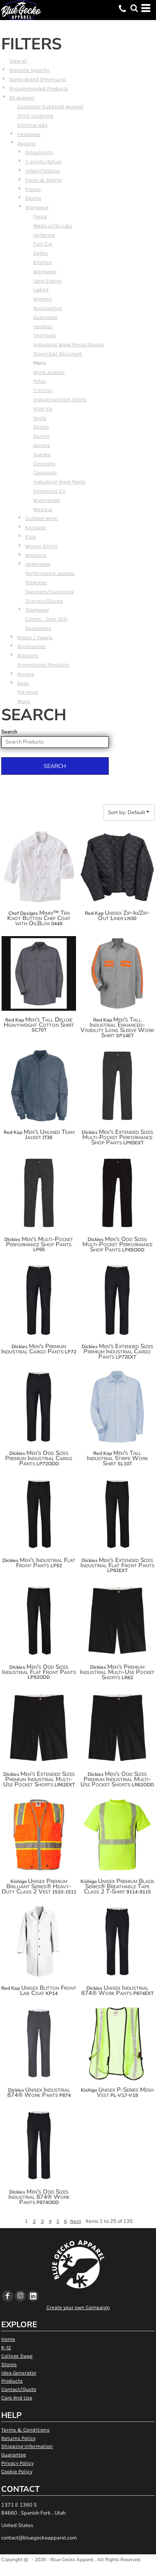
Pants (40, 216)
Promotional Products (43, 665)
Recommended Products (38, 88)
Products (12, 2381)
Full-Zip (42, 244)
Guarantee (13, 2455)
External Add (32, 125)
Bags (23, 683)
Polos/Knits (39, 152)
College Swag (16, 2356)
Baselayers (38, 628)
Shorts (41, 427)
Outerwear (45, 317)
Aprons (41, 445)
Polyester (36, 582)
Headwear (29, 134)
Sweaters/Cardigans (49, 592)
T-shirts (42, 390)
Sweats (41, 454)
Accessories (47, 308)
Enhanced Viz (49, 491)
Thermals (44, 335)
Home (8, 2339)
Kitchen (42, 262)
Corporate (45, 472)
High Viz (42, 409)
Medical (42, 509)
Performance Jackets (50, 573)
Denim (41, 436)
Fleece (33, 189)
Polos (39, 381)
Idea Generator (18, 2373)
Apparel (26, 143)
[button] (134, 8)
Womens (35, 555)
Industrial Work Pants (59, 482)
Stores (9, 2364)
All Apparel (22, 98)
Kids (30, 537)
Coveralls (44, 464)
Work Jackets (49, 372)
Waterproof (46, 500)
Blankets (27, 655)
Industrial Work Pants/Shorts (68, 344)
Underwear (38, 564)
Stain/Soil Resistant (57, 354)
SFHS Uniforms (35, 116)
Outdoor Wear (41, 518)
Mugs (23, 701)
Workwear (37, 207)
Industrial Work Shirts (60, 399)
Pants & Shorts (43, 180)
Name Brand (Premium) (37, 79)
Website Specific (29, 70)
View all (18, 61)
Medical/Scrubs (52, 226)
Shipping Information (27, 2446)
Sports (33, 198)
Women (42, 299)
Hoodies (43, 326)
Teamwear (37, 610)
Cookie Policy (16, 2471)
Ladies (41, 289)
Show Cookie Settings (78, 2570)
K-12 (6, 2347)
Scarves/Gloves (44, 601)
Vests (39, 418)
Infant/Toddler (42, 171)
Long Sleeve (47, 281)
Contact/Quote (18, 2389)
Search (9, 731)
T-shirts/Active (43, 161)
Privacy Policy (17, 2463)
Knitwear (35, 527)
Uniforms (44, 235)
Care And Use (16, 2398)
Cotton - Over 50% (46, 619)
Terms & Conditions (25, 2430)
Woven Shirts (41, 546)
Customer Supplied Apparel (50, 107)
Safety (40, 253)
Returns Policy (18, 2438)
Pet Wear (27, 692)
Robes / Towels (35, 637)
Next (75, 2221)
